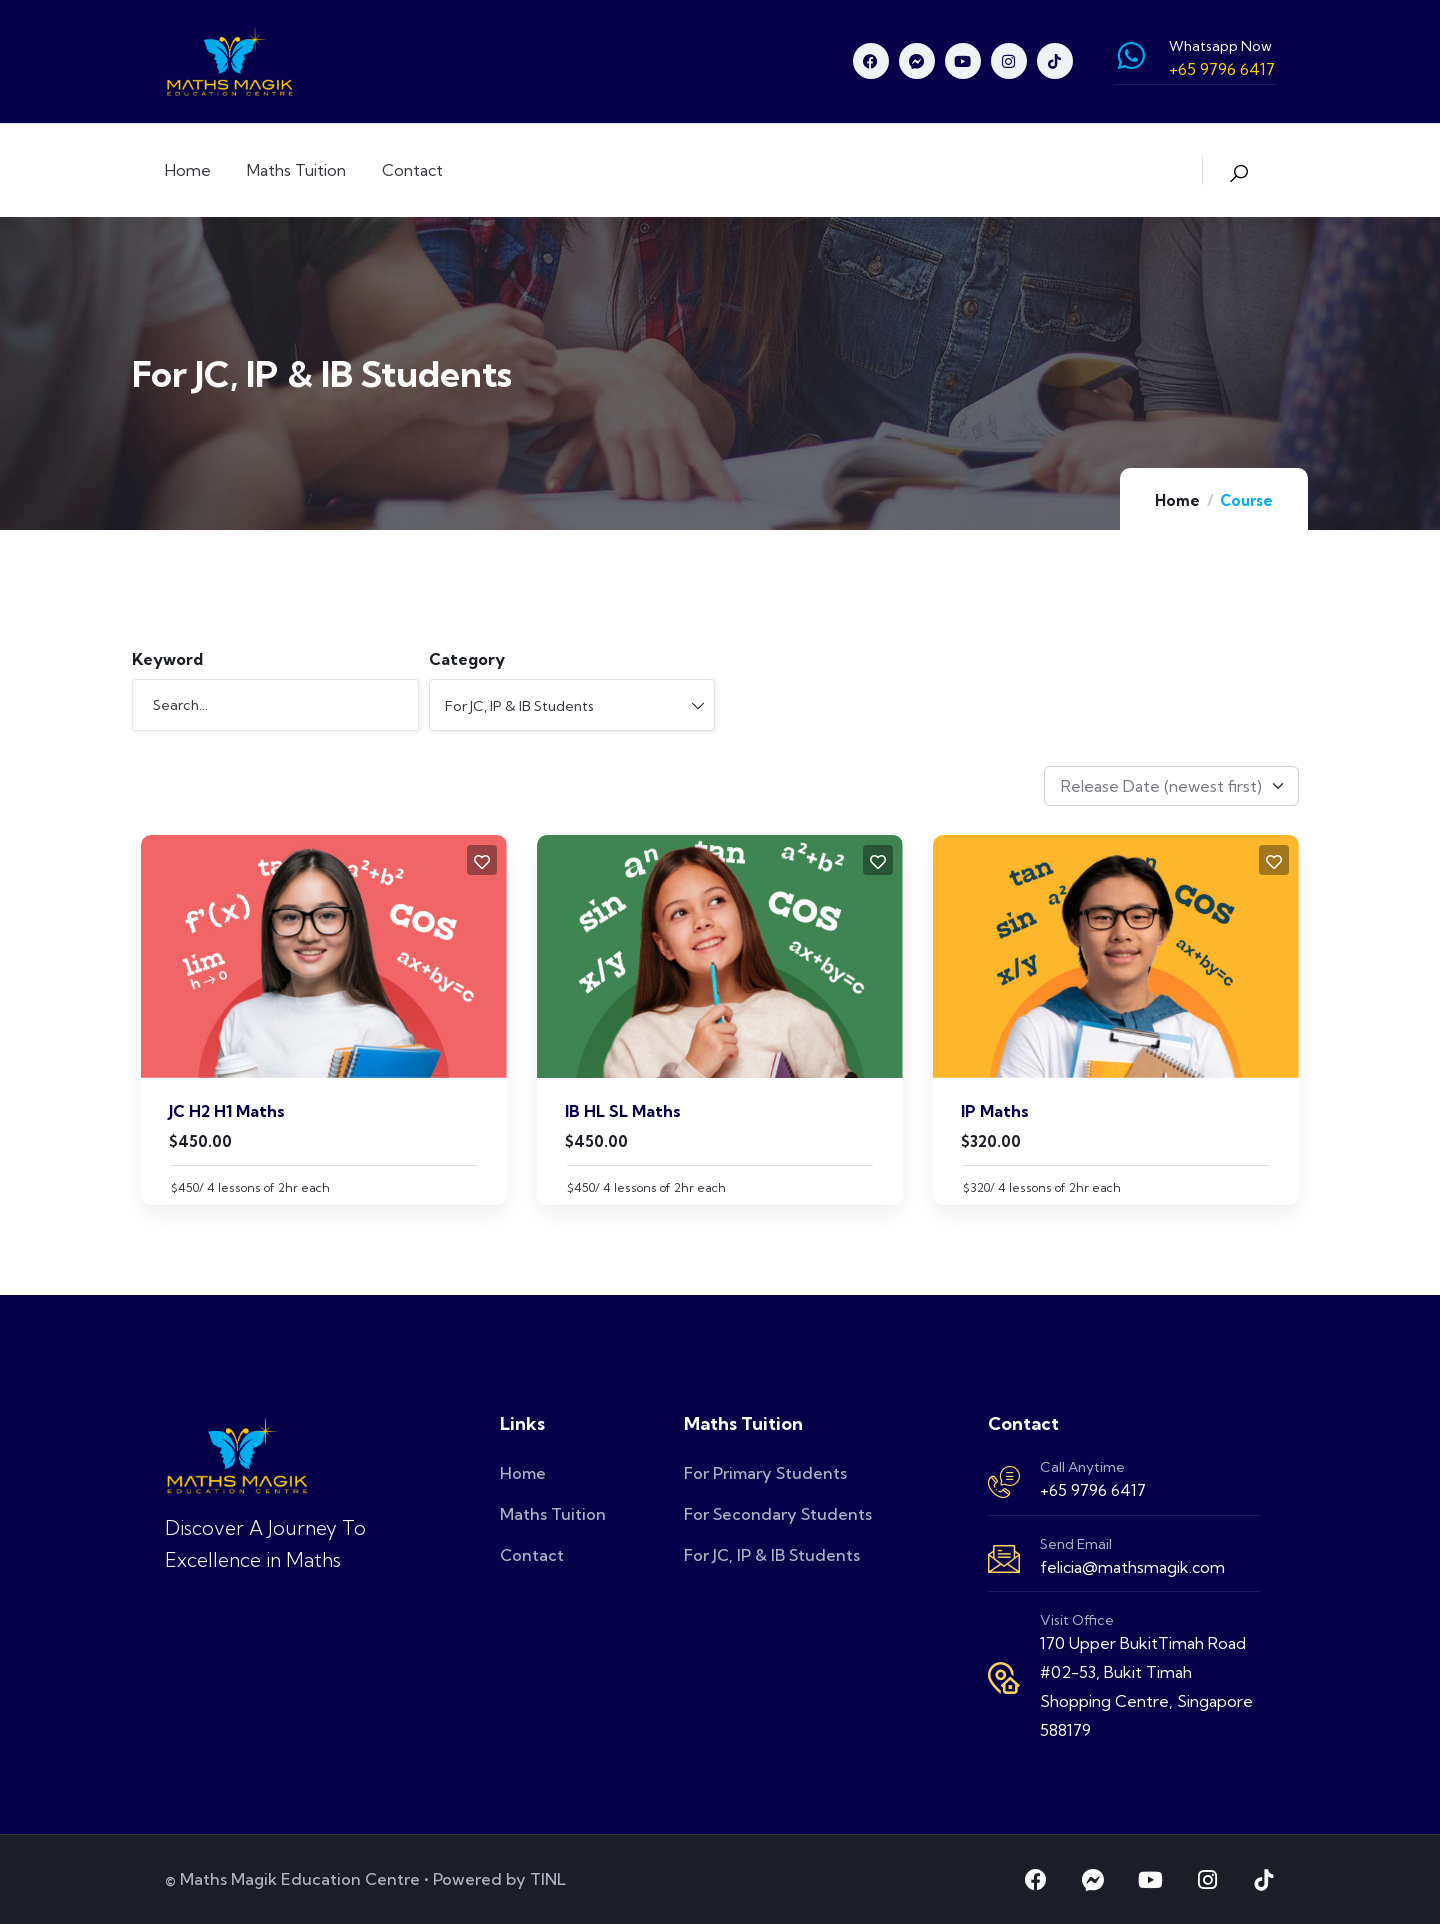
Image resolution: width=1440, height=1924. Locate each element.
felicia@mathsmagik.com (1132, 1567)
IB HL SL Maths (623, 1111)
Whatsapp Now (1220, 46)
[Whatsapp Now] (1131, 56)
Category (467, 659)
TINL (548, 1879)
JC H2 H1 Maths (227, 1111)
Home (1177, 500)
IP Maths (995, 1111)
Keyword (167, 659)
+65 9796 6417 (1093, 1490)
